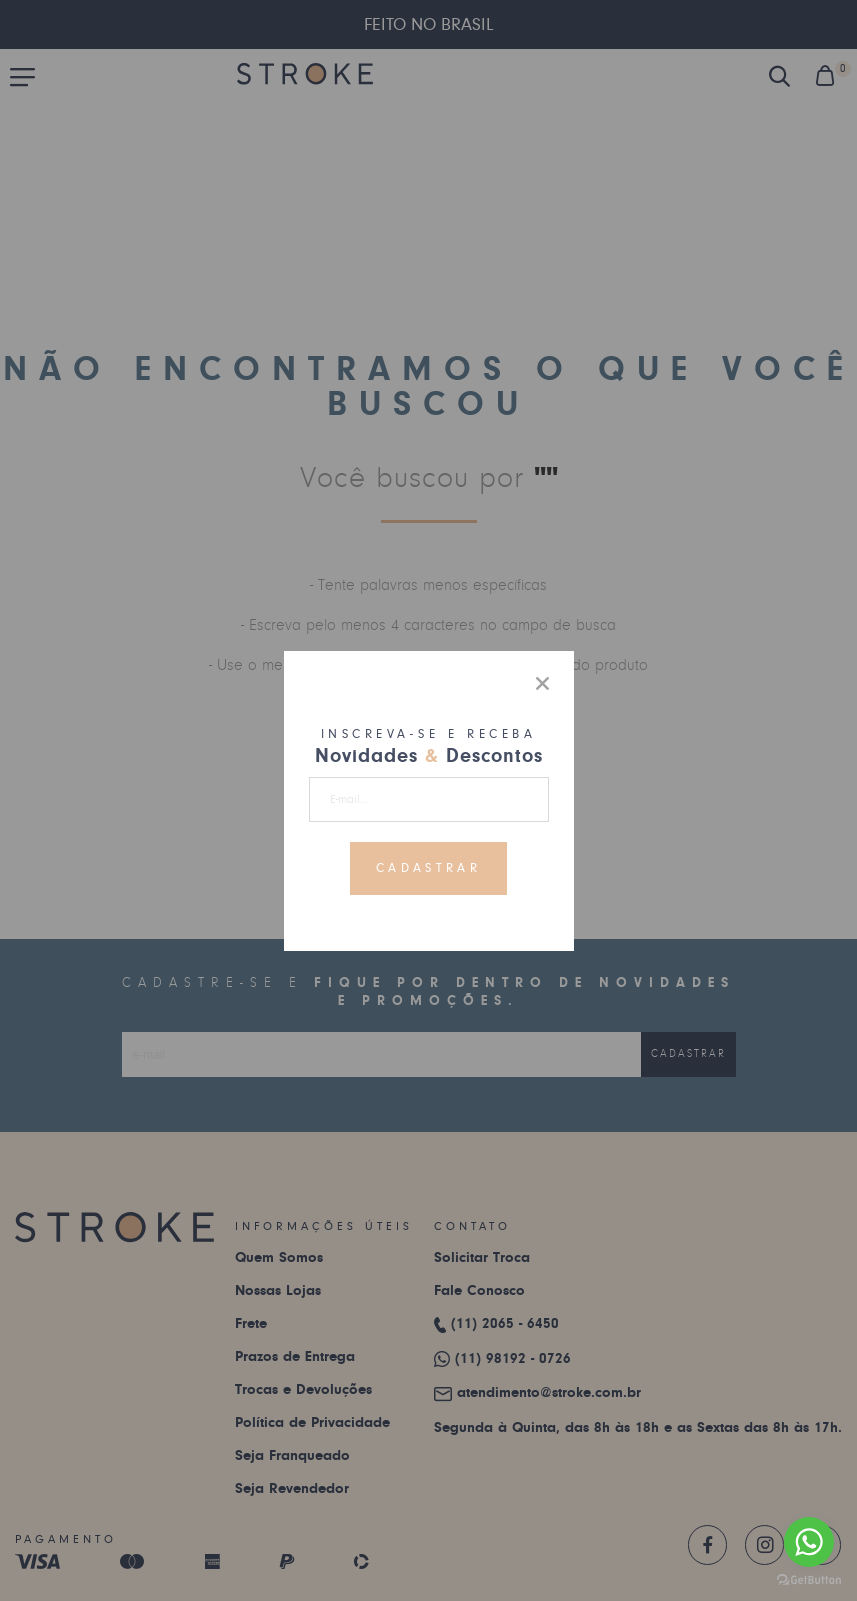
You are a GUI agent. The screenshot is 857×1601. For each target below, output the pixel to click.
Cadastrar (428, 868)
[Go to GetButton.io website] (809, 1580)
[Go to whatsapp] (809, 1542)
